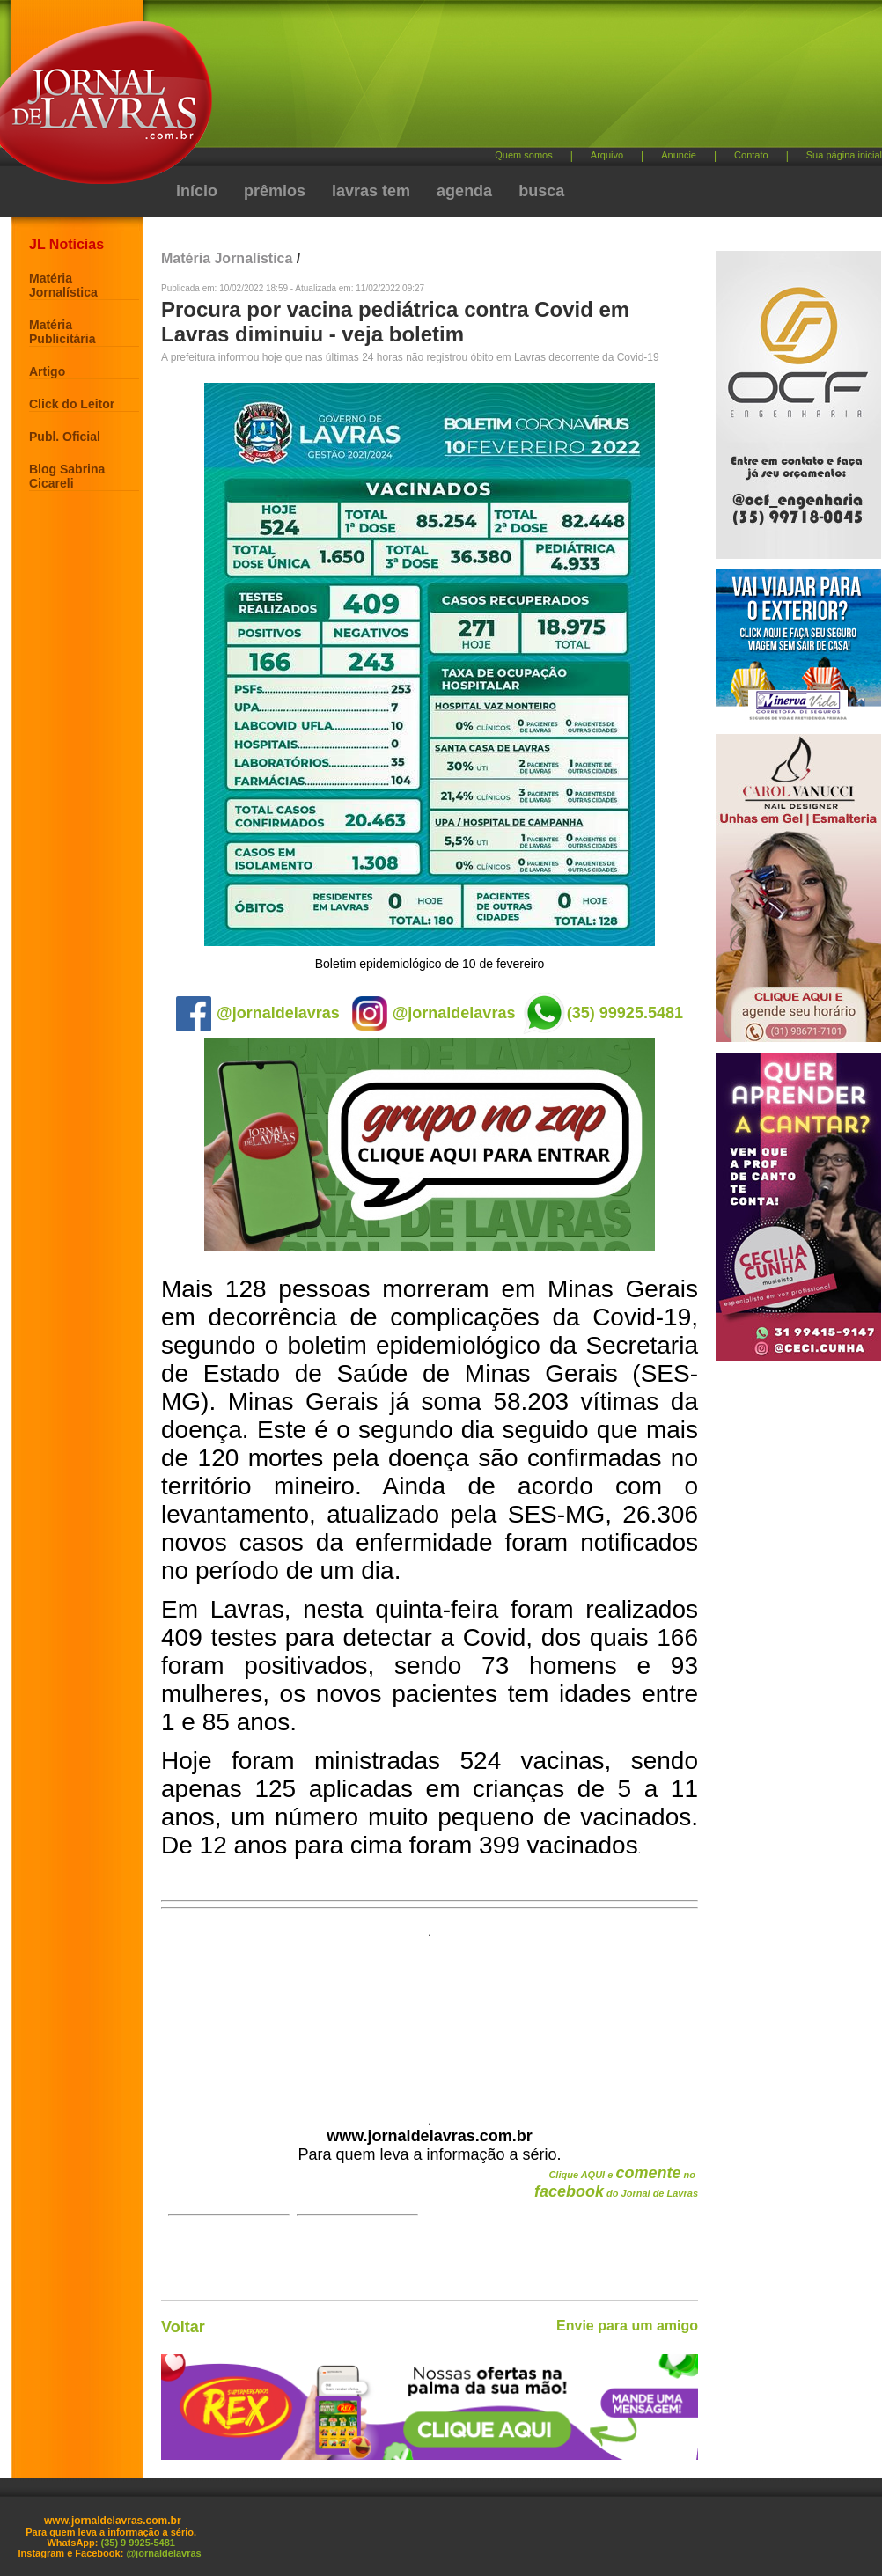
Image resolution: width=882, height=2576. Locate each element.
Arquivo (607, 155)
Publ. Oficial (64, 436)
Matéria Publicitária (62, 332)
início (196, 191)
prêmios (274, 191)
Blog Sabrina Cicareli (67, 476)
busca (541, 191)
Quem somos (523, 155)
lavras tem (371, 191)
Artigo (47, 371)
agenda (464, 191)
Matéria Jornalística (63, 285)
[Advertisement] (371, 114)
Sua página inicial (844, 155)
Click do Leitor (71, 404)
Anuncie (678, 155)
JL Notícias (66, 244)
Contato (751, 155)
